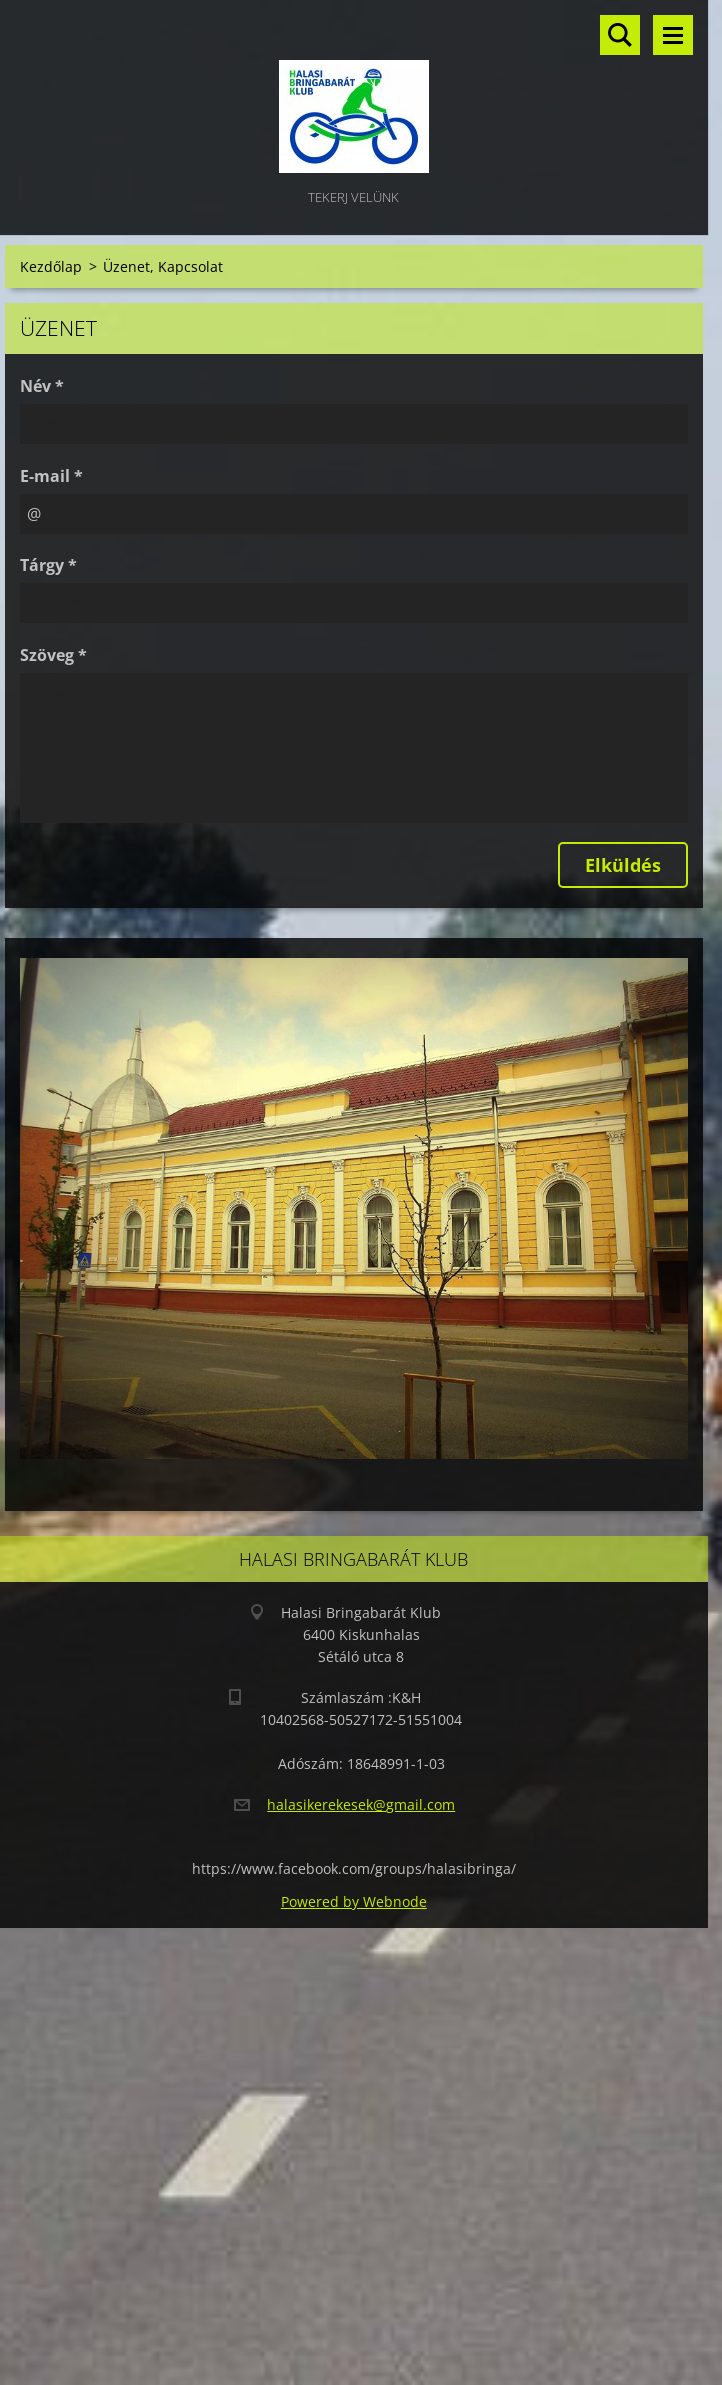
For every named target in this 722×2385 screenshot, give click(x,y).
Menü (673, 35)
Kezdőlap (51, 266)
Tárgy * (48, 565)
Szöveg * (53, 655)
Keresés (620, 35)
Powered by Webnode (354, 1901)
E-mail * (51, 476)
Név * (42, 386)
